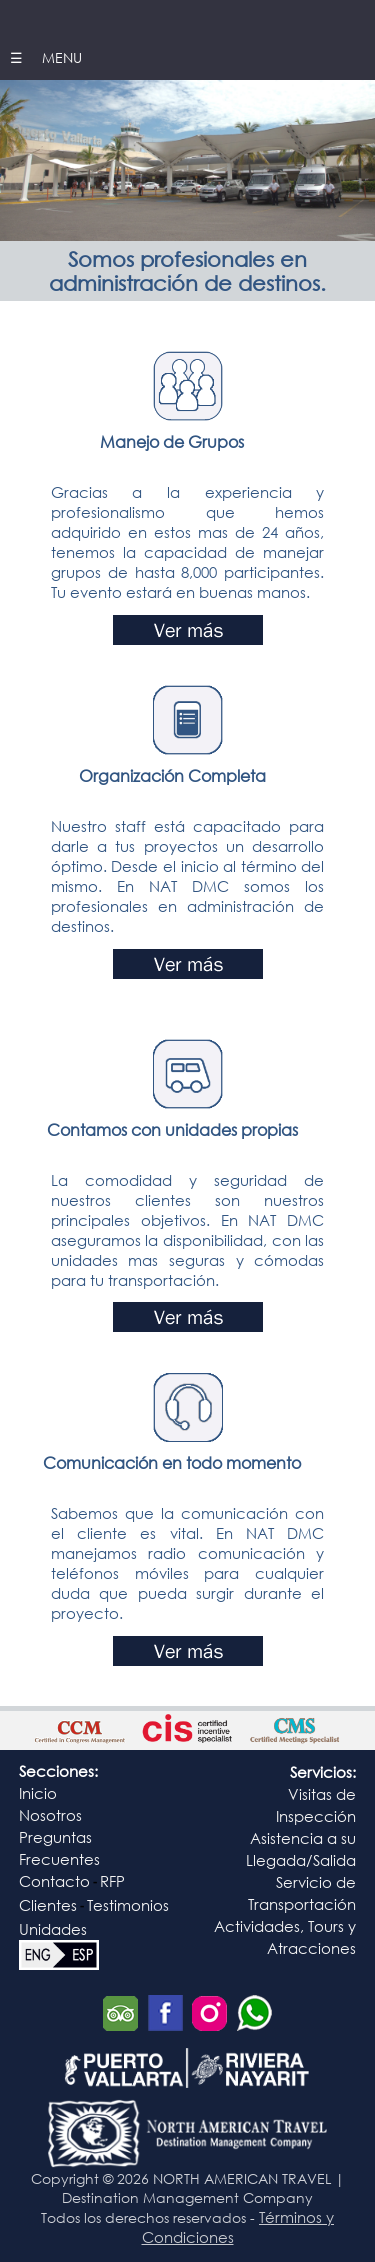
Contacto (54, 1881)
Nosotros (50, 1815)
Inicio (38, 1793)
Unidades (53, 1929)
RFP (112, 1881)
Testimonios (128, 1905)
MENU (60, 57)
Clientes (48, 1905)
